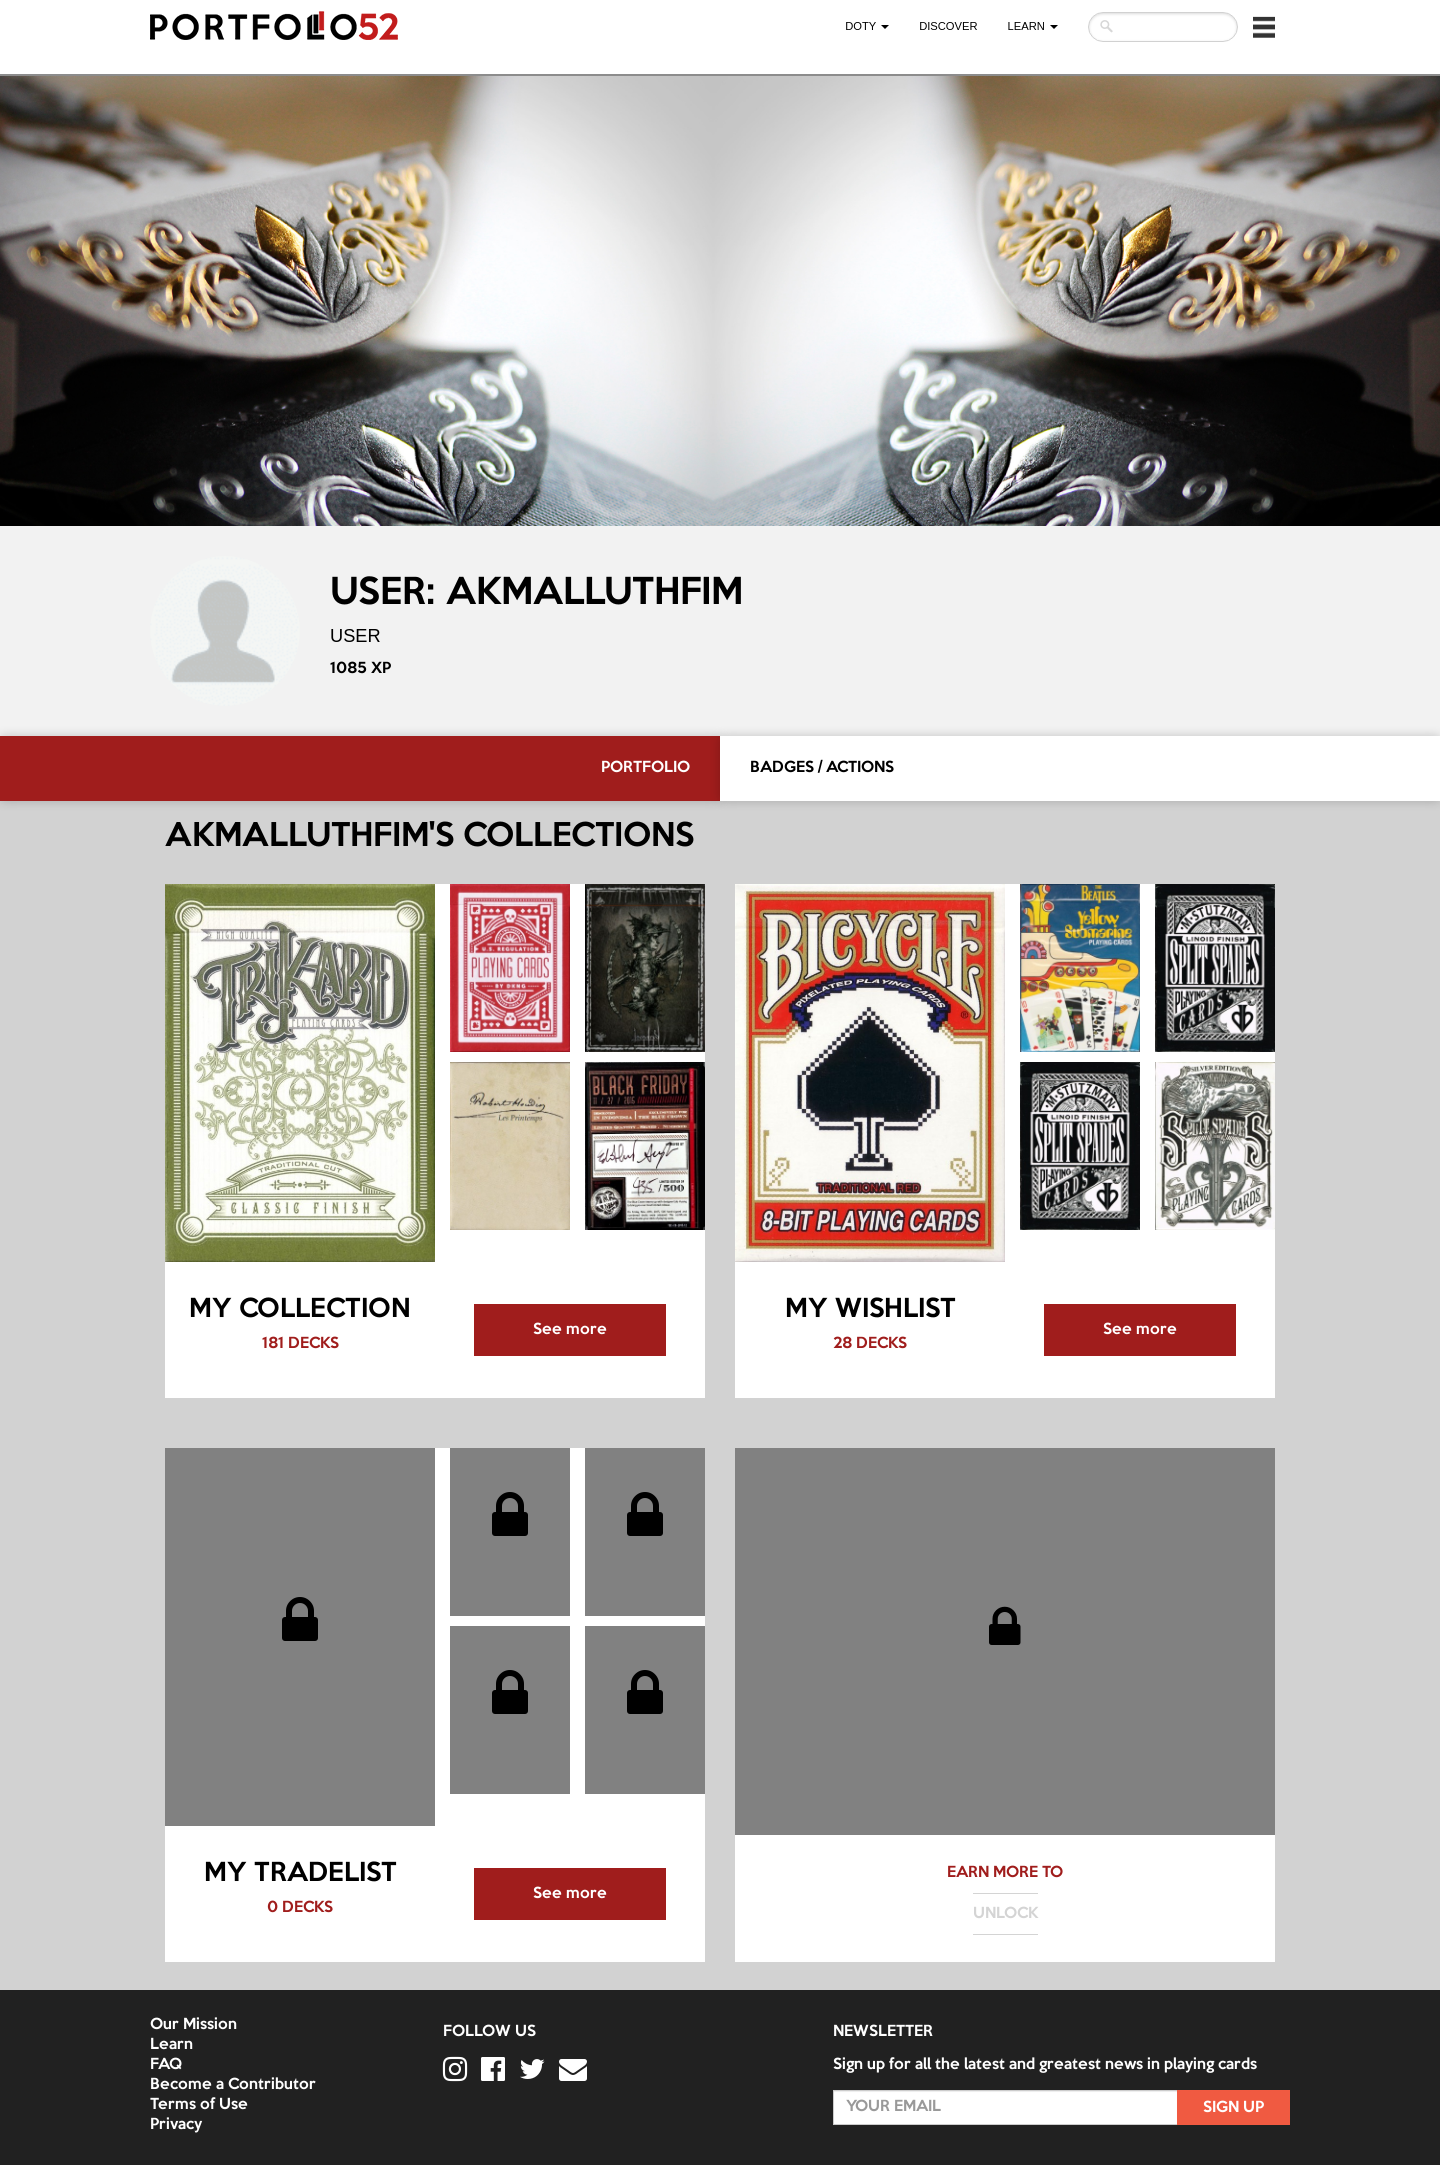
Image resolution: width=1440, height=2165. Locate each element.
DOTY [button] (867, 26)
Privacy (176, 2125)
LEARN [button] (1033, 26)
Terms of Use (199, 2105)
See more (570, 1330)
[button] (1264, 27)
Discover (948, 26)
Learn (171, 2045)
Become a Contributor (233, 2085)
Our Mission (193, 2025)
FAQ (166, 2065)
